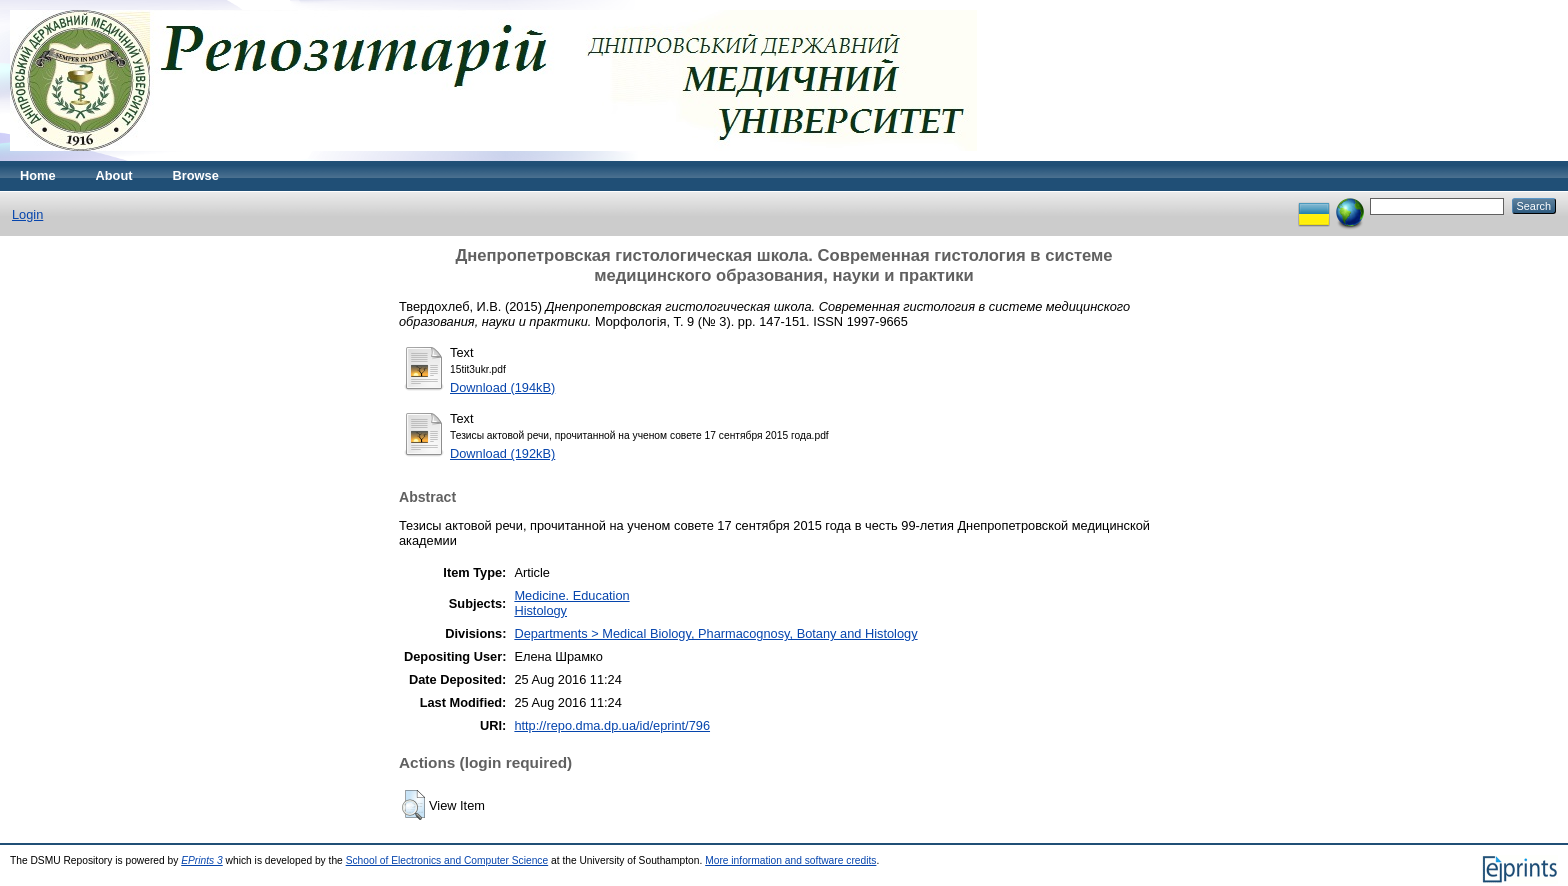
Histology (540, 610)
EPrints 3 (202, 860)
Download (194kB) (502, 387)
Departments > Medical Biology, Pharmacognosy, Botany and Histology (715, 633)
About (114, 175)
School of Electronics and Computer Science (447, 860)
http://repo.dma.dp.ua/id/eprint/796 (612, 725)
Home (38, 175)
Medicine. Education (571, 595)
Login (27, 214)
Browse (196, 175)
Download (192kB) (502, 453)
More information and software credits (790, 860)
